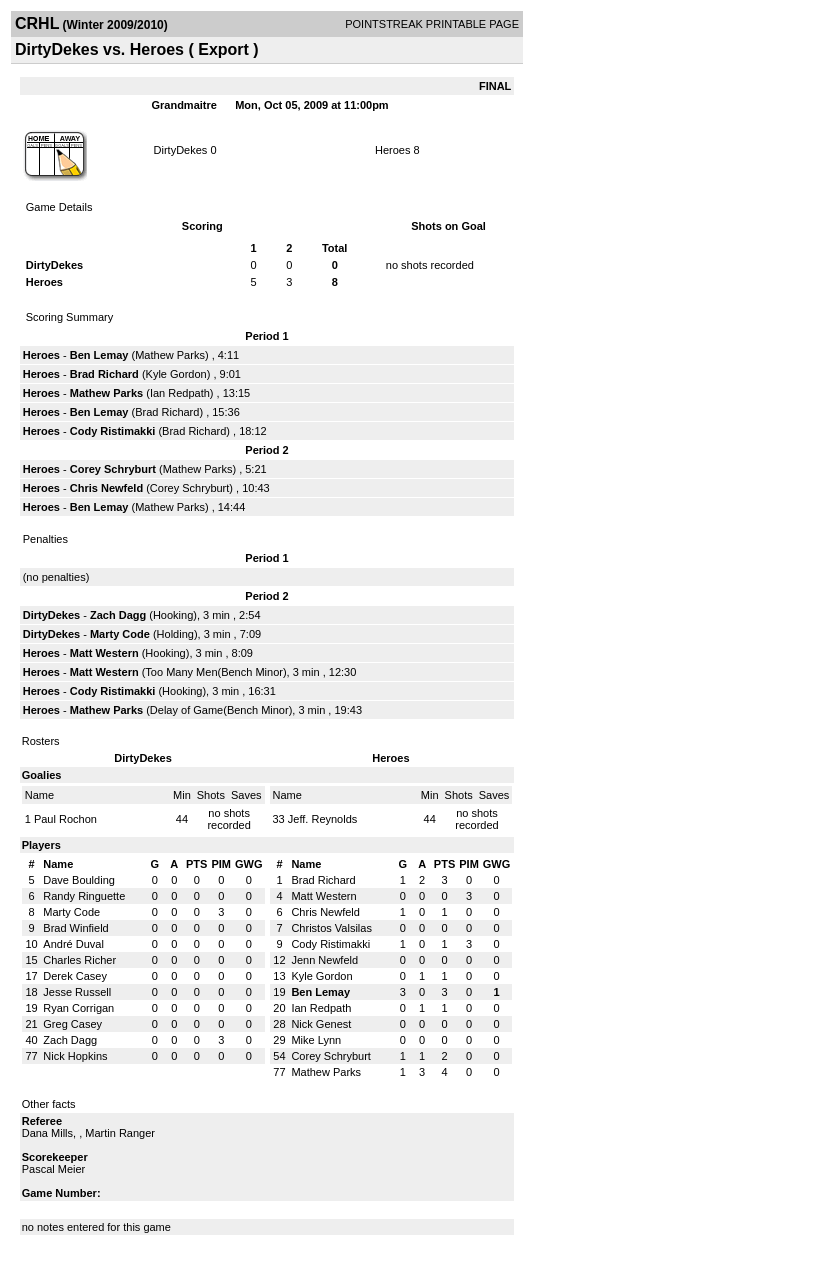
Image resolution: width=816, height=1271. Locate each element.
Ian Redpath (180, 393)
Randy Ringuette (84, 896)
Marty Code (120, 634)
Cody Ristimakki (113, 431)
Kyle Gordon (176, 374)
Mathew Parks (170, 355)
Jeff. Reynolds (323, 819)
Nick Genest (321, 1024)
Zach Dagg (118, 615)
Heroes (392, 150)
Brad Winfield (75, 928)
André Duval (73, 944)
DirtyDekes (181, 150)
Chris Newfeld (106, 488)
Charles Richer (79, 960)
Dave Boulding (79, 880)
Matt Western (104, 653)
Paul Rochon (65, 819)
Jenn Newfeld (324, 960)
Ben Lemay (99, 355)
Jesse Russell (77, 992)
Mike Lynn (316, 1040)
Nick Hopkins (75, 1056)
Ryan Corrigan (78, 1008)
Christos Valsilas (331, 928)
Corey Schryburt (113, 469)
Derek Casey (75, 976)
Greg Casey (72, 1024)
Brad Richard (104, 374)
